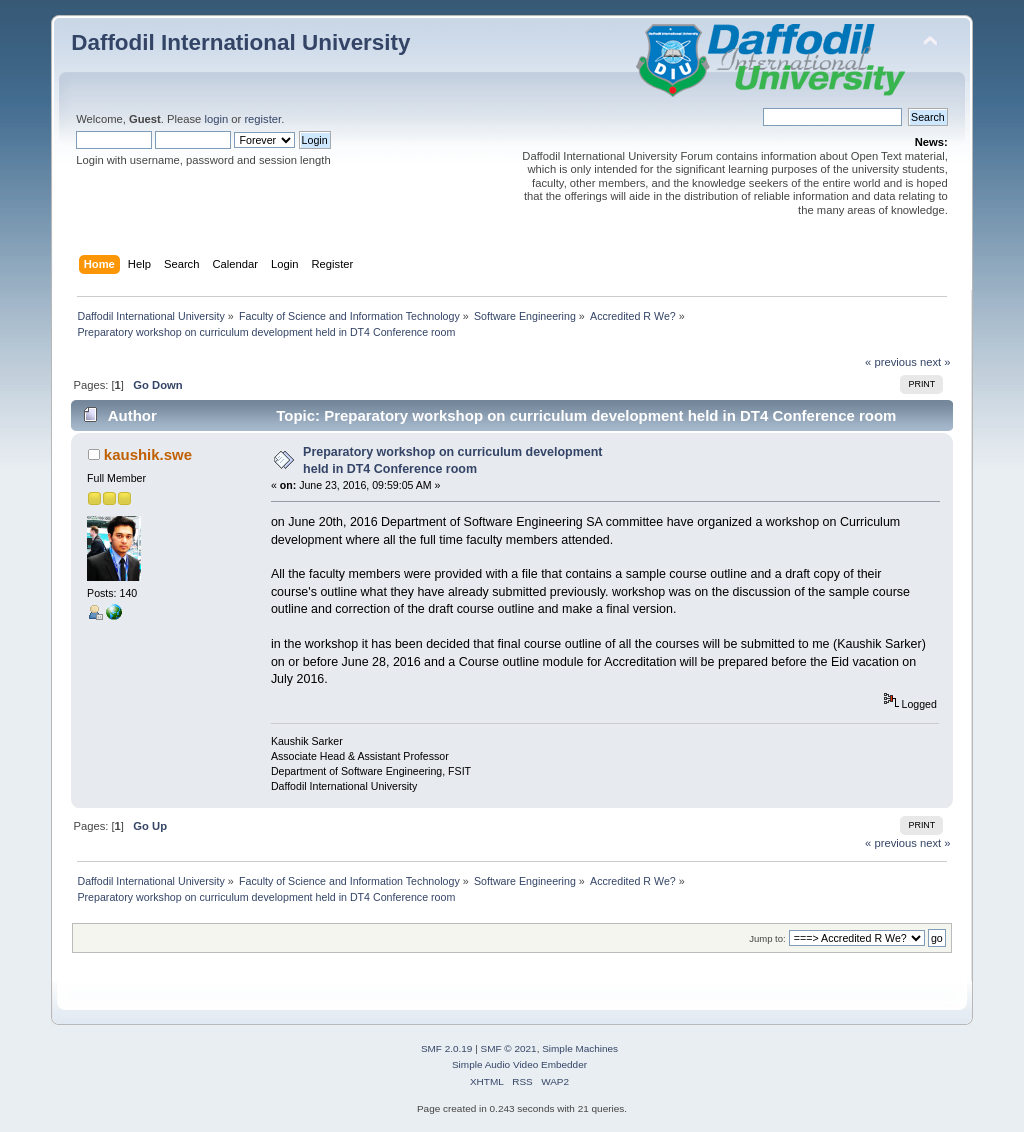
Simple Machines (580, 1048)
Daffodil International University (240, 42)
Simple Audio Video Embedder (519, 1064)
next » (935, 362)
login (216, 119)
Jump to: (767, 938)
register (262, 119)
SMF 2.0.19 (447, 1048)
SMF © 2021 (509, 1048)
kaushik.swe (148, 454)
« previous (891, 362)
